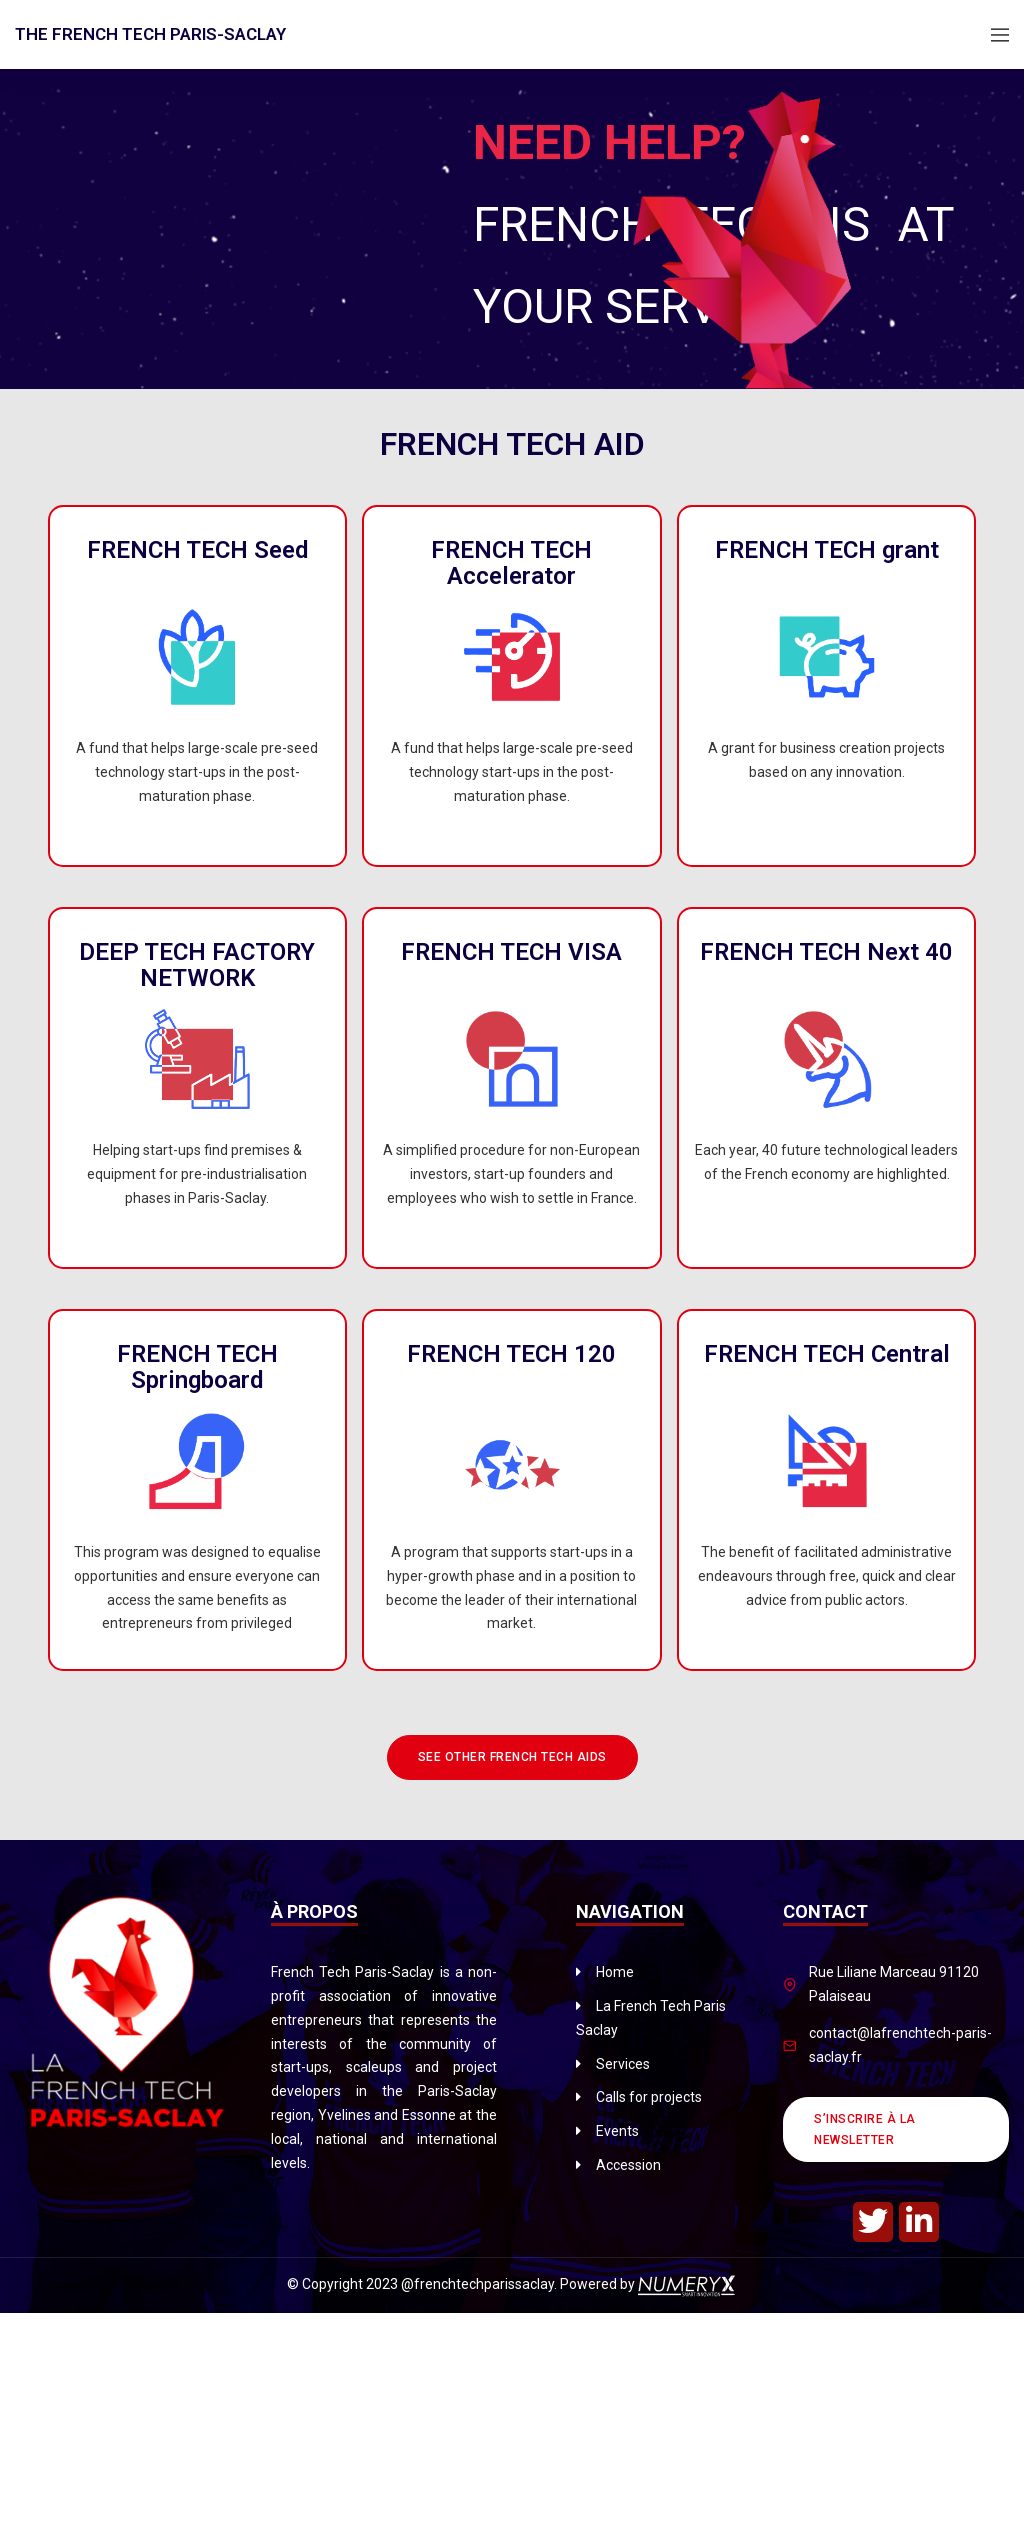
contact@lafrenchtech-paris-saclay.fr (900, 2045)
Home (615, 1972)
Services (623, 2064)
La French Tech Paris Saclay (651, 2018)
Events (617, 2131)
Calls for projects (649, 2097)
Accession (628, 2165)
